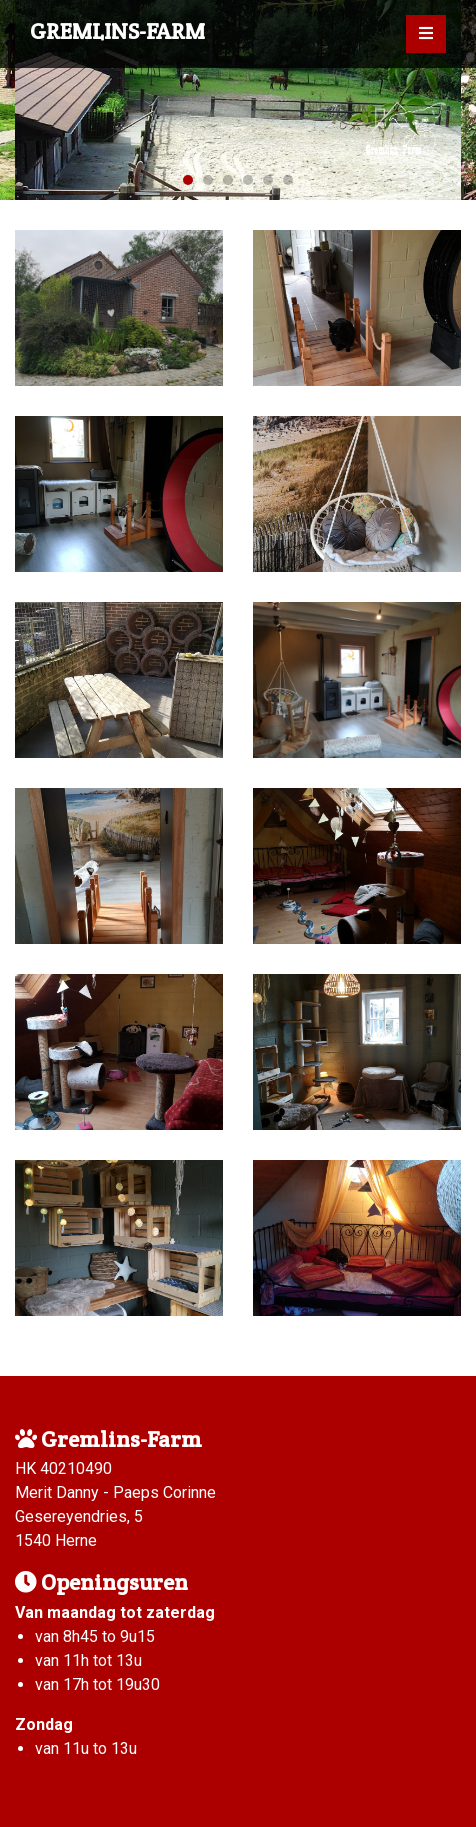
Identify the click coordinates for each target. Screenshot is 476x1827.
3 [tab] (228, 180)
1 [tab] (188, 180)
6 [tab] (288, 180)
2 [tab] (208, 180)
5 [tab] (268, 180)
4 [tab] (248, 180)
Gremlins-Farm (117, 31)
